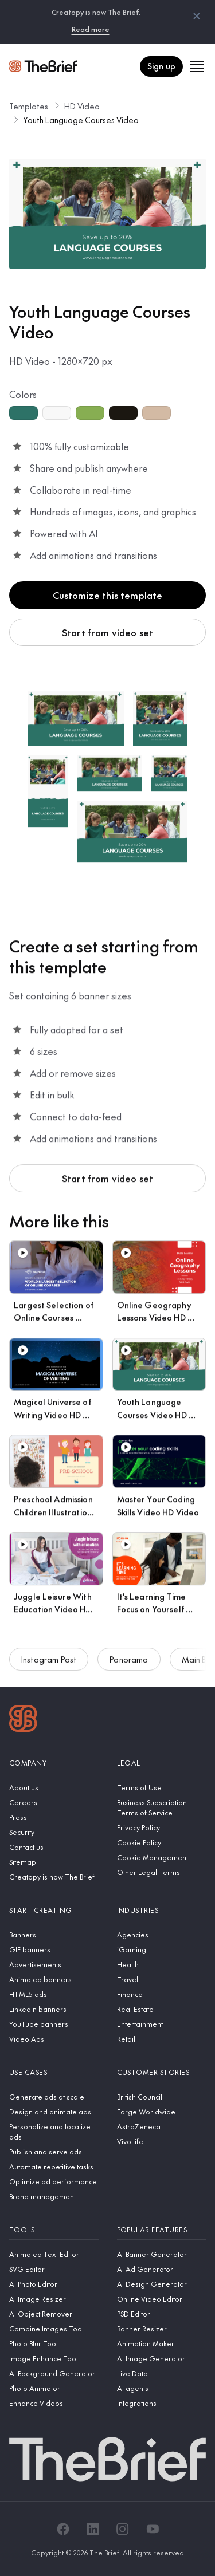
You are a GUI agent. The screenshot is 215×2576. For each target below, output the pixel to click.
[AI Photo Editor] (54, 2284)
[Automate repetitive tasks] (54, 2166)
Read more (91, 29)
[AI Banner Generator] (161, 2254)
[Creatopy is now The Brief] (54, 1877)
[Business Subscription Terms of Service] (161, 1807)
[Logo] (23, 1720)
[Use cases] (54, 2072)
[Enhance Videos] (54, 2403)
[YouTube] (152, 2529)
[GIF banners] (54, 1949)
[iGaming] (161, 1949)
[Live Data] (161, 2373)
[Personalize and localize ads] (54, 2131)
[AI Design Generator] (161, 2284)
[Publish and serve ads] (54, 2151)
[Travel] (161, 1979)
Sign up (161, 66)
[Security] (54, 1832)
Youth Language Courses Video (81, 119)
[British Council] (161, 2096)
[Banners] (54, 1934)
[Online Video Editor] (161, 2299)
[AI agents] (161, 2388)
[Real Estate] (161, 2009)
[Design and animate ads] (54, 2111)
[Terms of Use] (161, 1787)
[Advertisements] (54, 1964)
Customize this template (108, 595)
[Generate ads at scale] (54, 2096)
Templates (28, 106)
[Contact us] (54, 1847)
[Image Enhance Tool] (54, 2358)
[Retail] (161, 2039)
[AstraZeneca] (161, 2126)
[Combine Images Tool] (54, 2328)
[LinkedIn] (93, 2529)
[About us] (54, 1787)
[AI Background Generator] (54, 2373)
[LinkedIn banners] (54, 2009)
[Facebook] (63, 2529)
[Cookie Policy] (161, 1842)
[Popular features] (161, 2230)
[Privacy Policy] (161, 1827)
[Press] (54, 1817)
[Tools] (54, 2230)
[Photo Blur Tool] (54, 2343)
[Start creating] (54, 1910)
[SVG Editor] (54, 2269)
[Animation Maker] (161, 2343)
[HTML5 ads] (54, 1994)
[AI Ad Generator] (161, 2269)
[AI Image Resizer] (54, 2299)
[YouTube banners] (54, 2024)
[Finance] (161, 1994)
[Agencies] (161, 1934)
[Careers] (54, 1802)
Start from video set (107, 632)
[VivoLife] (161, 2141)
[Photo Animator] (54, 2388)
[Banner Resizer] (161, 2328)
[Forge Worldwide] (161, 2111)
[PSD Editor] (161, 2314)
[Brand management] (54, 2196)
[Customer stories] (161, 2072)
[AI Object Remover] (54, 2314)
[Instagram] (123, 2529)
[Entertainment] (161, 2024)
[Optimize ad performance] (54, 2181)
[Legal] (161, 1763)
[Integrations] (161, 2403)
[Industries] (161, 1910)
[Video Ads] (54, 2039)
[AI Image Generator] (161, 2358)
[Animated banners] (54, 1979)
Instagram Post (48, 1665)
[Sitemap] (54, 1862)
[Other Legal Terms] (161, 1872)
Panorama (129, 1665)
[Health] (161, 1964)
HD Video (82, 106)
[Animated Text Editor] (54, 2254)
